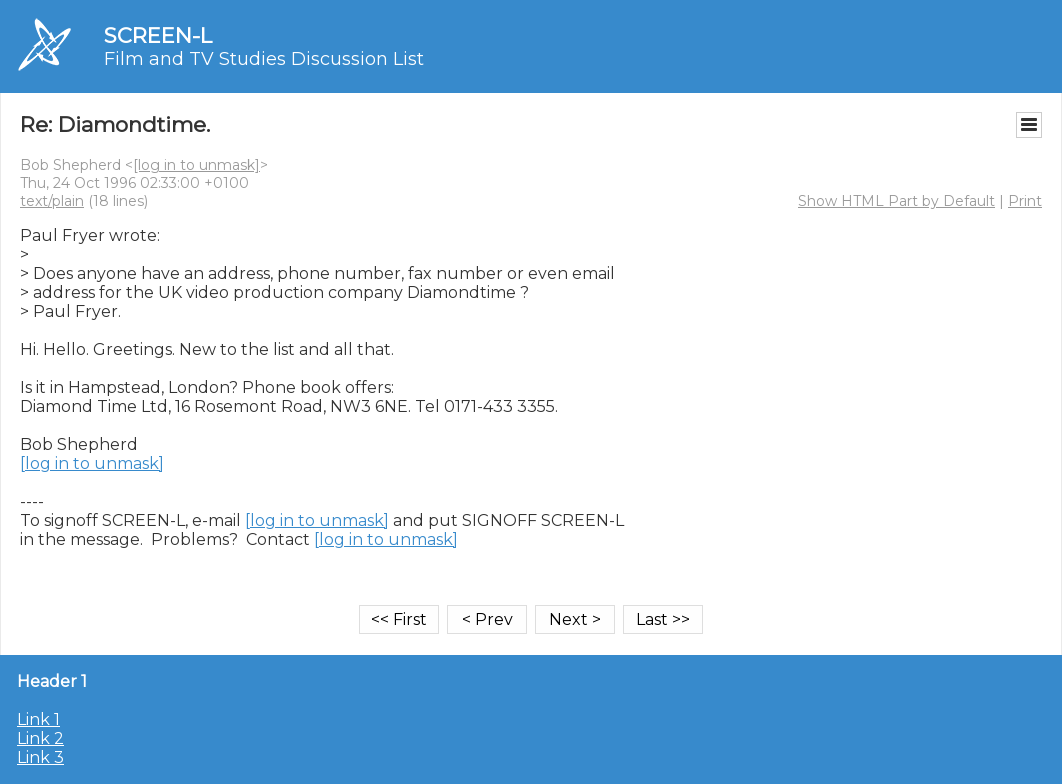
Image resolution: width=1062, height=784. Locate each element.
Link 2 (40, 738)
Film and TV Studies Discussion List (264, 59)
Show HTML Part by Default (896, 201)
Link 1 (38, 719)
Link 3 (40, 757)
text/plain (52, 201)
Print (1025, 201)
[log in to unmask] (196, 165)
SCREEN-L (158, 35)
